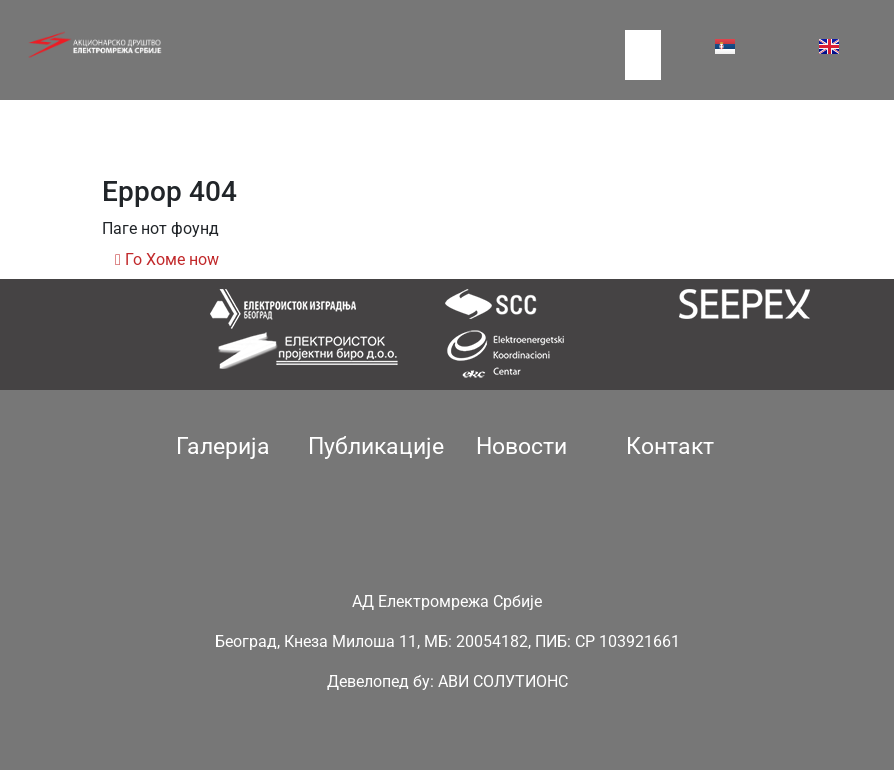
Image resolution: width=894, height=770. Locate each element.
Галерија (223, 446)
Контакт (670, 446)
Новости (521, 446)
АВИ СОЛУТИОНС (503, 681)
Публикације (376, 446)
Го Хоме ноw (167, 259)
